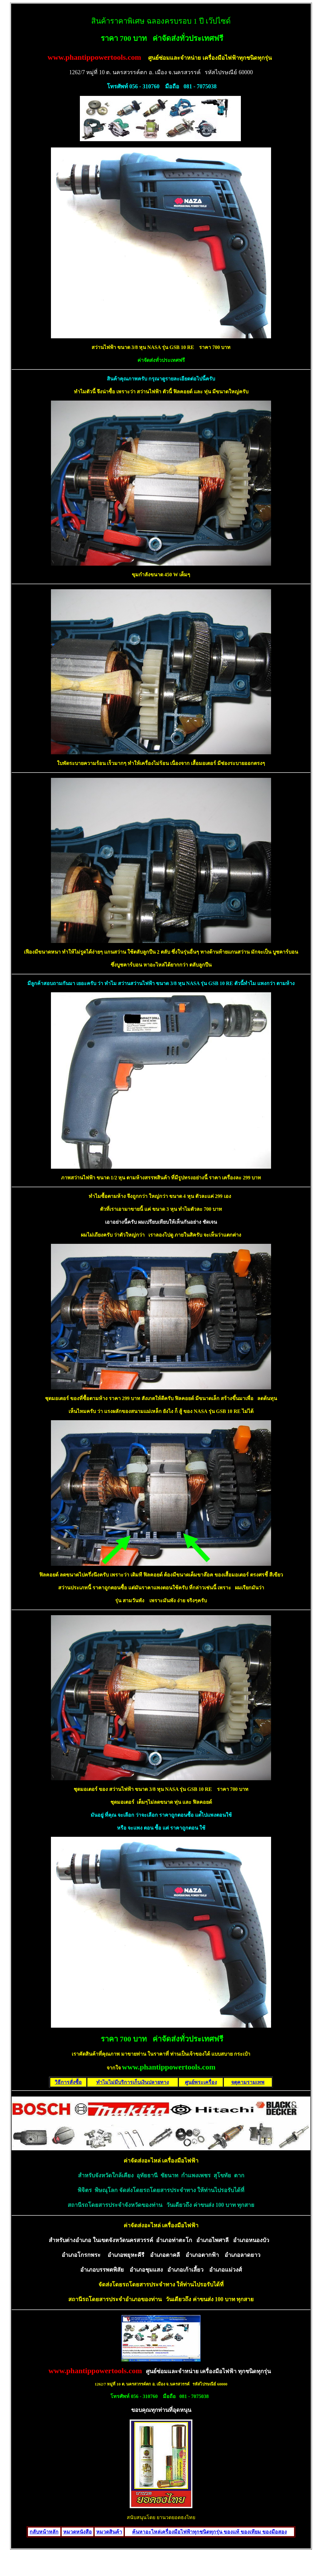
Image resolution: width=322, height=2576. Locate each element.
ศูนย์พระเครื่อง (201, 2082)
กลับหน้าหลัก (44, 2531)
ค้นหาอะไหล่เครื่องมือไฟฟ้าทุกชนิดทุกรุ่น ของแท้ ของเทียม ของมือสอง (209, 2531)
